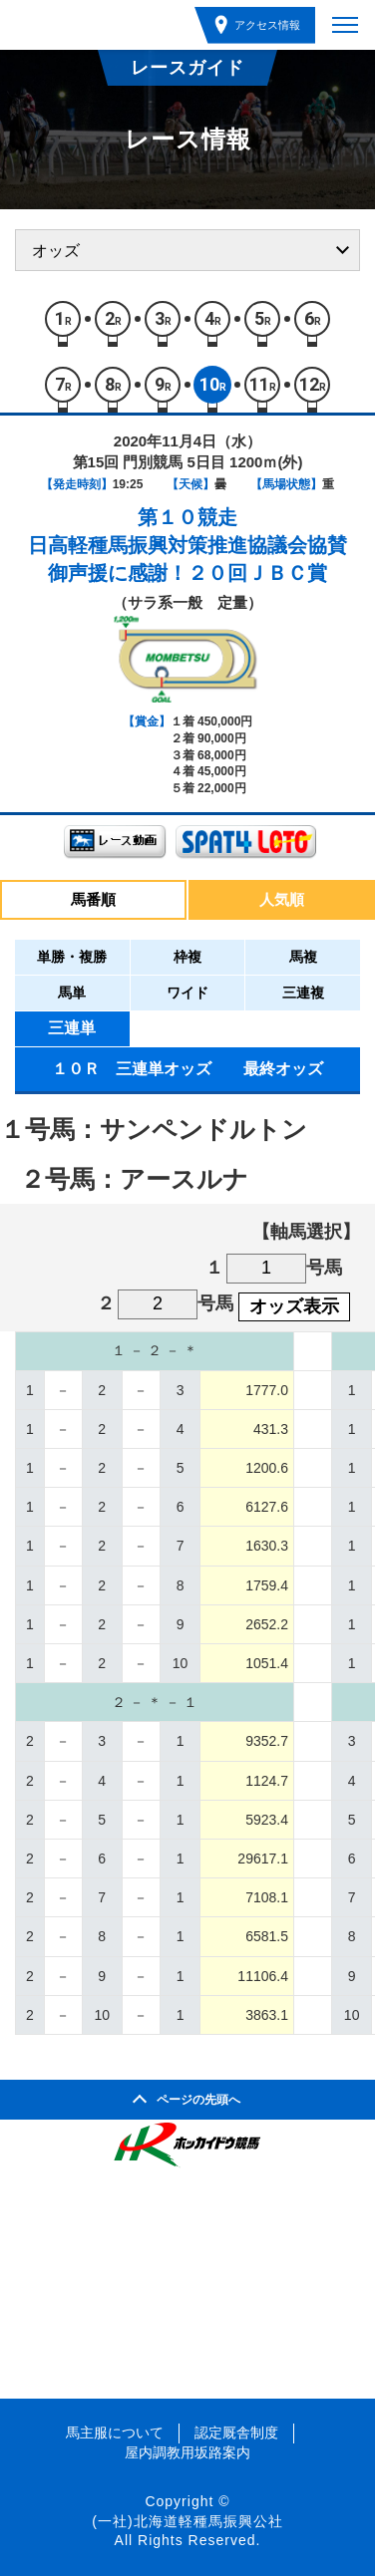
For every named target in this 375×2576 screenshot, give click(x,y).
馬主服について (115, 2432)
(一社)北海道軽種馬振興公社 (187, 2521)
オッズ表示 (294, 1306)
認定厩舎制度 (236, 2432)
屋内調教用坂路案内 (187, 2452)
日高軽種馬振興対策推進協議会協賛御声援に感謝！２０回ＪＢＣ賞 (187, 559)
